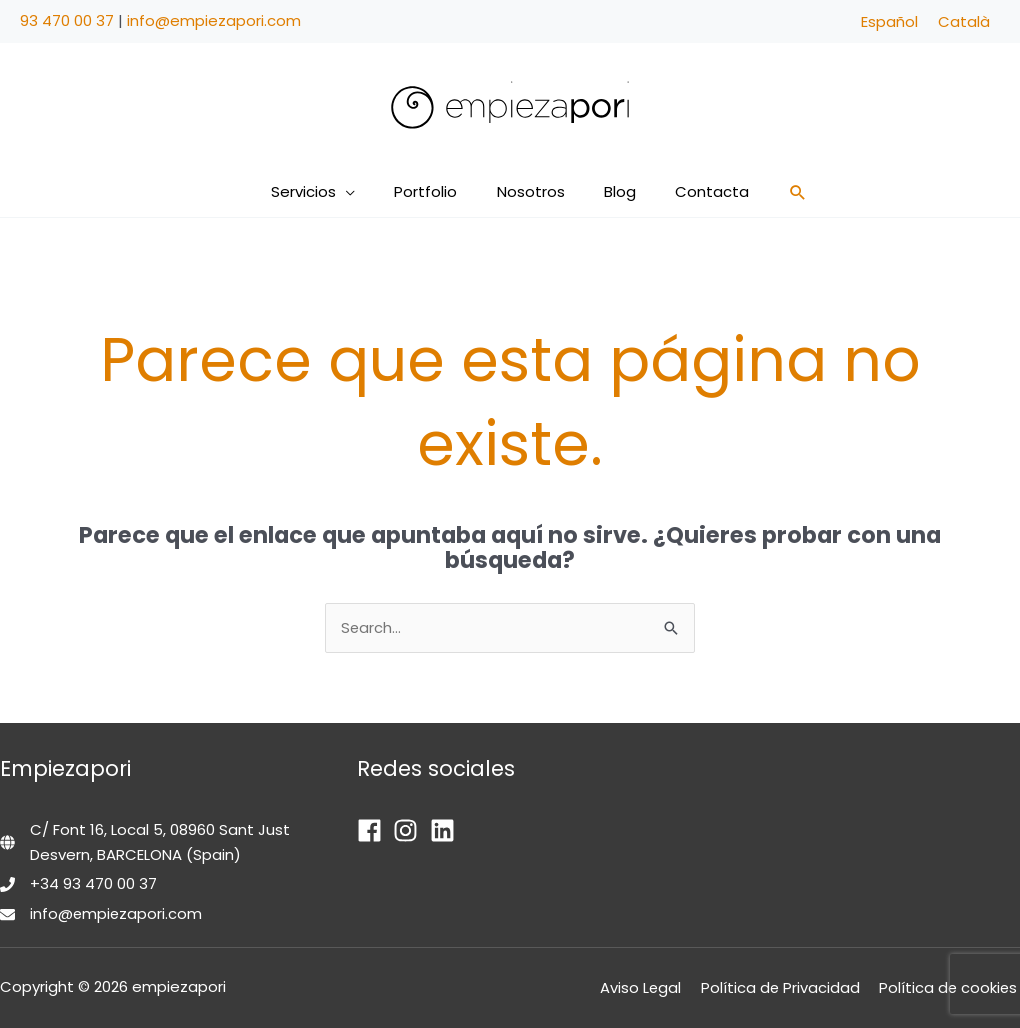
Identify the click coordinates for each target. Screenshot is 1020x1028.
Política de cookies (950, 987)
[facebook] (373, 830)
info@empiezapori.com (214, 20)
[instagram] (409, 830)
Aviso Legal (649, 987)
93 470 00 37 (67, 20)
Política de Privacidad (785, 987)
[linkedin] (446, 830)
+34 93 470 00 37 (93, 884)
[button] (364, 192)
